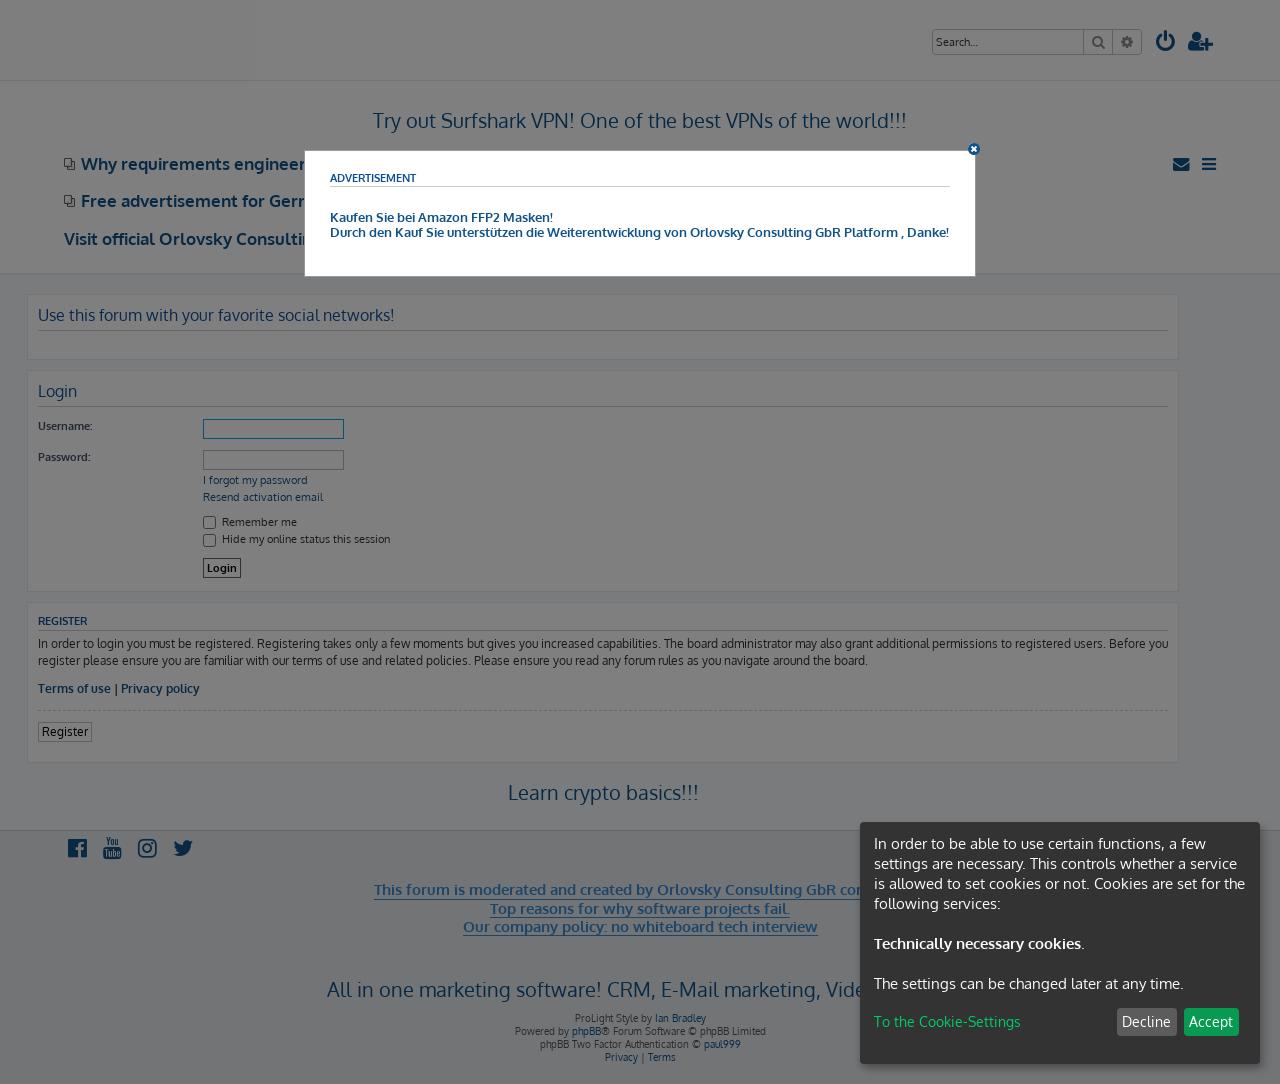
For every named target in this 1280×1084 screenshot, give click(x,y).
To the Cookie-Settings (947, 1021)
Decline (1146, 1021)
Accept (1211, 1021)
